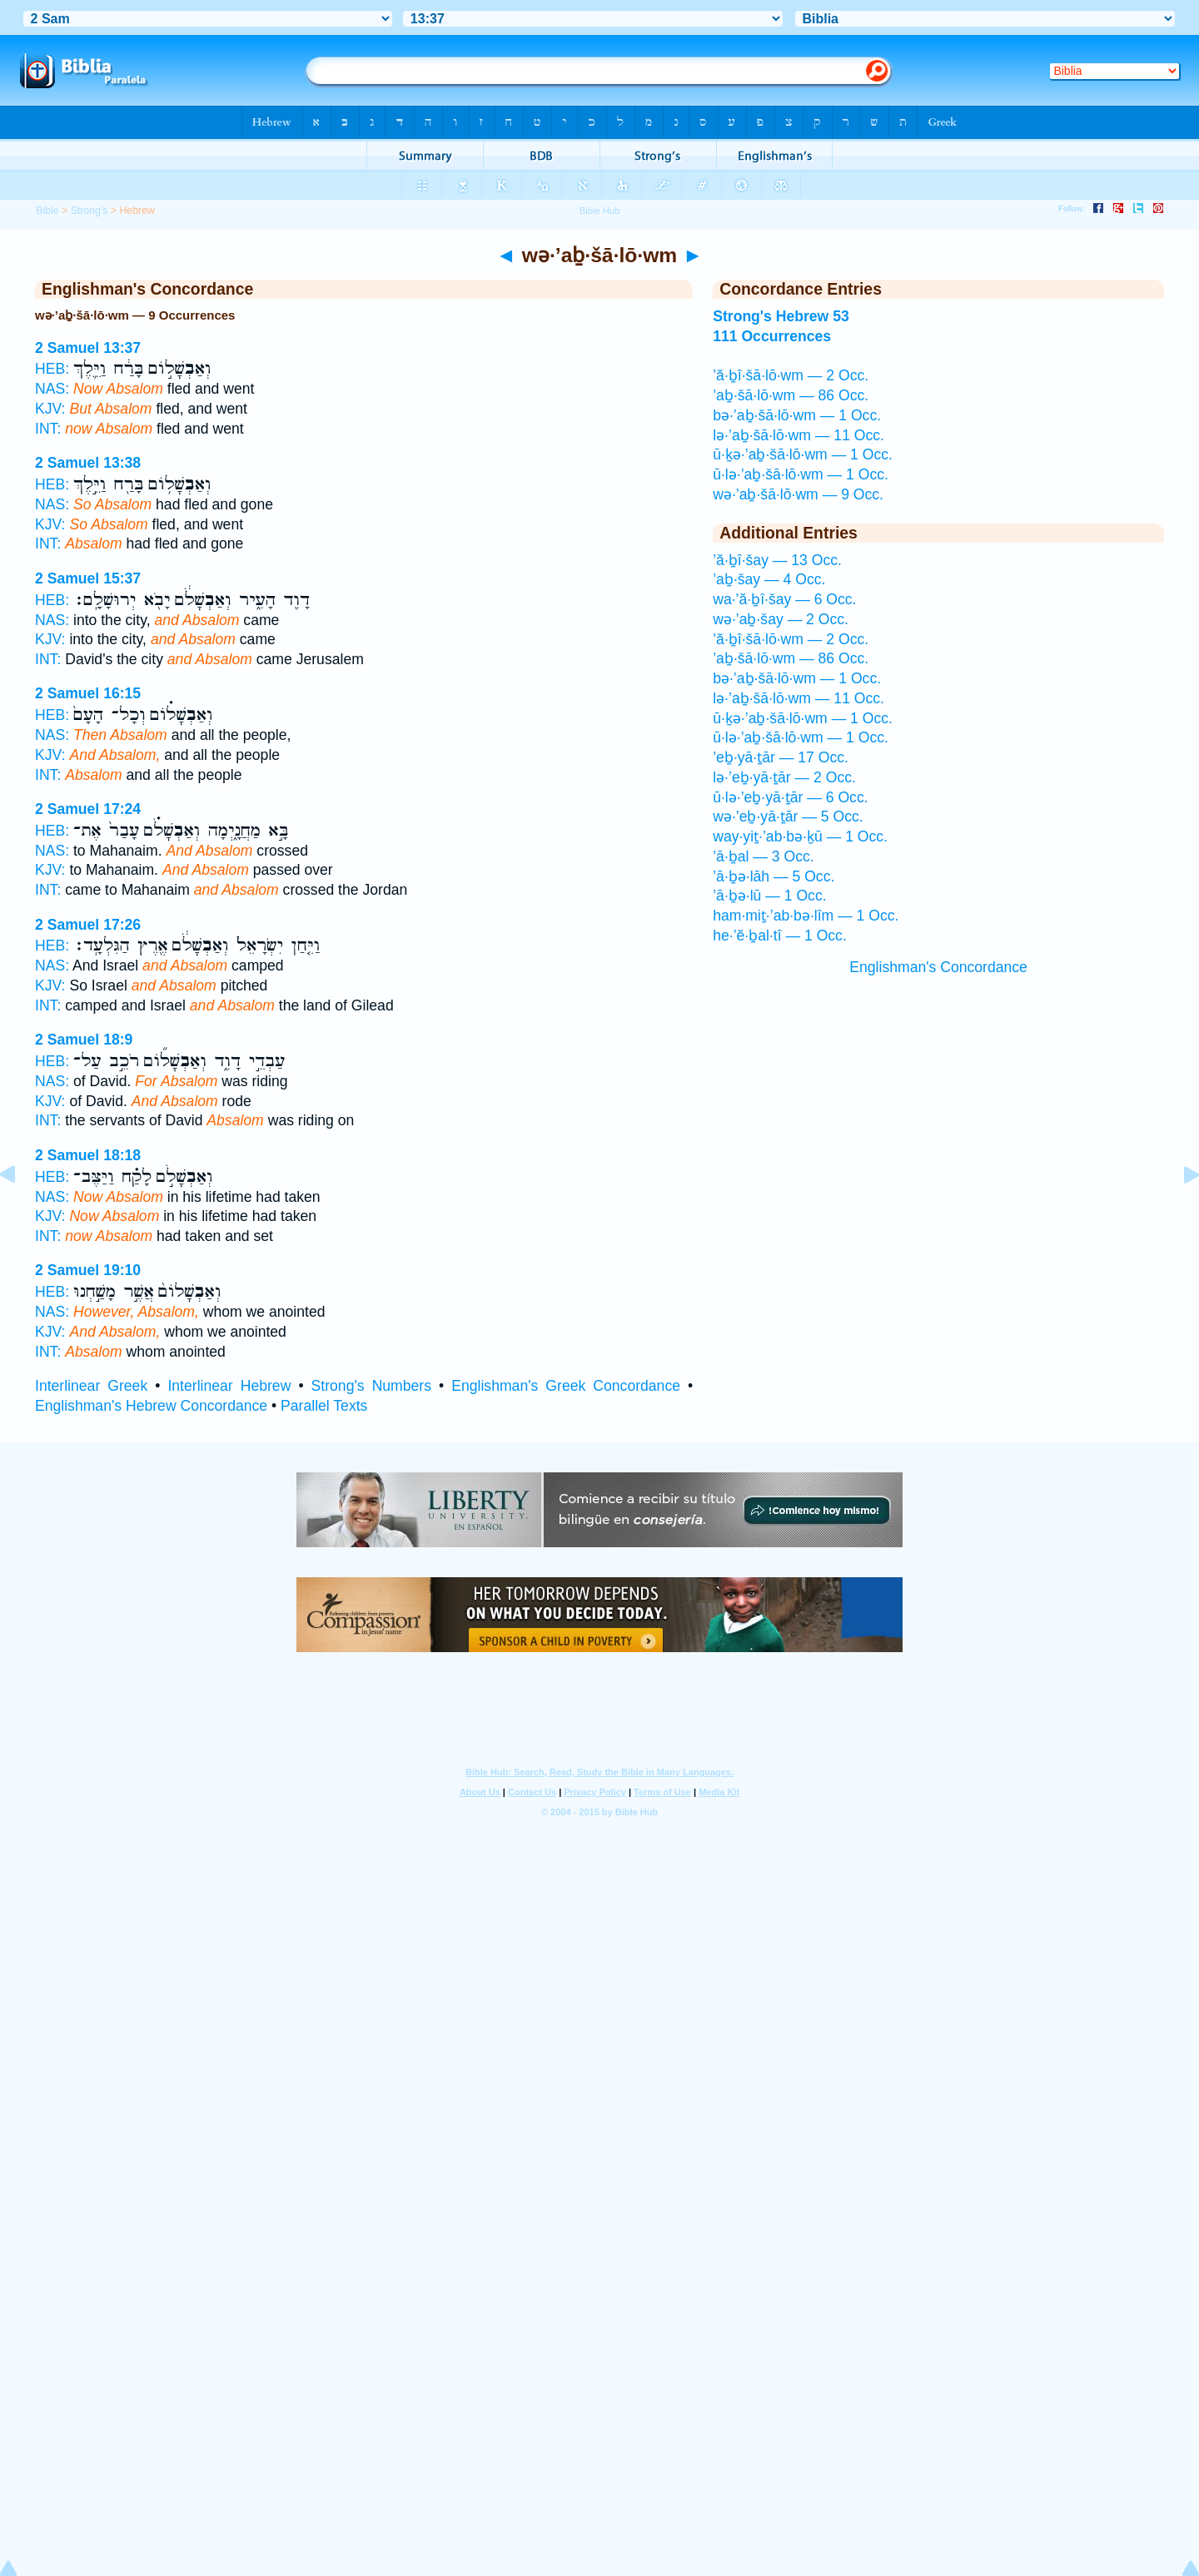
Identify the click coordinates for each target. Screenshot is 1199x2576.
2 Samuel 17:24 (88, 809)
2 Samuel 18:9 (83, 1039)
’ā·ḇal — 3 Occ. (763, 856)
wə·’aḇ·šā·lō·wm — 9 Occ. (798, 494)
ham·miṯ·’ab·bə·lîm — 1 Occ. (805, 915)
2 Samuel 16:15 (88, 693)
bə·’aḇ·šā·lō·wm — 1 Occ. (797, 415)
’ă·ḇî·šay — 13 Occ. (777, 560)
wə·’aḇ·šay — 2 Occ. (780, 619)
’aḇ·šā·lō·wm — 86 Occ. (790, 395)
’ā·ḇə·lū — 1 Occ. (769, 895)
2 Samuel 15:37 (88, 578)
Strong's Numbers (371, 1385)
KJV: (50, 408)
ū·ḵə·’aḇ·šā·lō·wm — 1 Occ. (803, 454)
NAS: (52, 388)
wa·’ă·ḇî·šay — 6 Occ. (784, 599)
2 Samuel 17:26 (88, 924)
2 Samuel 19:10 (88, 1270)
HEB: (52, 368)
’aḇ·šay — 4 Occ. (769, 579)
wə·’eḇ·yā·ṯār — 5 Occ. (788, 816)
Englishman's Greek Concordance (565, 1385)
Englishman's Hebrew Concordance (151, 1405)
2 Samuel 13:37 (88, 348)
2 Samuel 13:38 (88, 462)
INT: (48, 428)
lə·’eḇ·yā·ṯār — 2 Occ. (784, 777)
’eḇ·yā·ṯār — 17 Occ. (780, 757)
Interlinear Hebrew (229, 1385)
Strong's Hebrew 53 (781, 316)
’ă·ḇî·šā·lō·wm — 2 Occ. (790, 375)
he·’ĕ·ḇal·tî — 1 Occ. (780, 935)
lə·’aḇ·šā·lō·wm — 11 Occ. (798, 435)
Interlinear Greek (91, 1385)
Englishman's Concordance (938, 967)
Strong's (89, 210)
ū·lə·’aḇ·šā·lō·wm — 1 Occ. (800, 474)
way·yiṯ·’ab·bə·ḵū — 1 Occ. (800, 836)
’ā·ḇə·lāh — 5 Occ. (773, 876)
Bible (47, 210)
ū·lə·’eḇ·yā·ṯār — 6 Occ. (790, 797)
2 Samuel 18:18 (88, 1155)
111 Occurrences (772, 336)
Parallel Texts (324, 1405)
